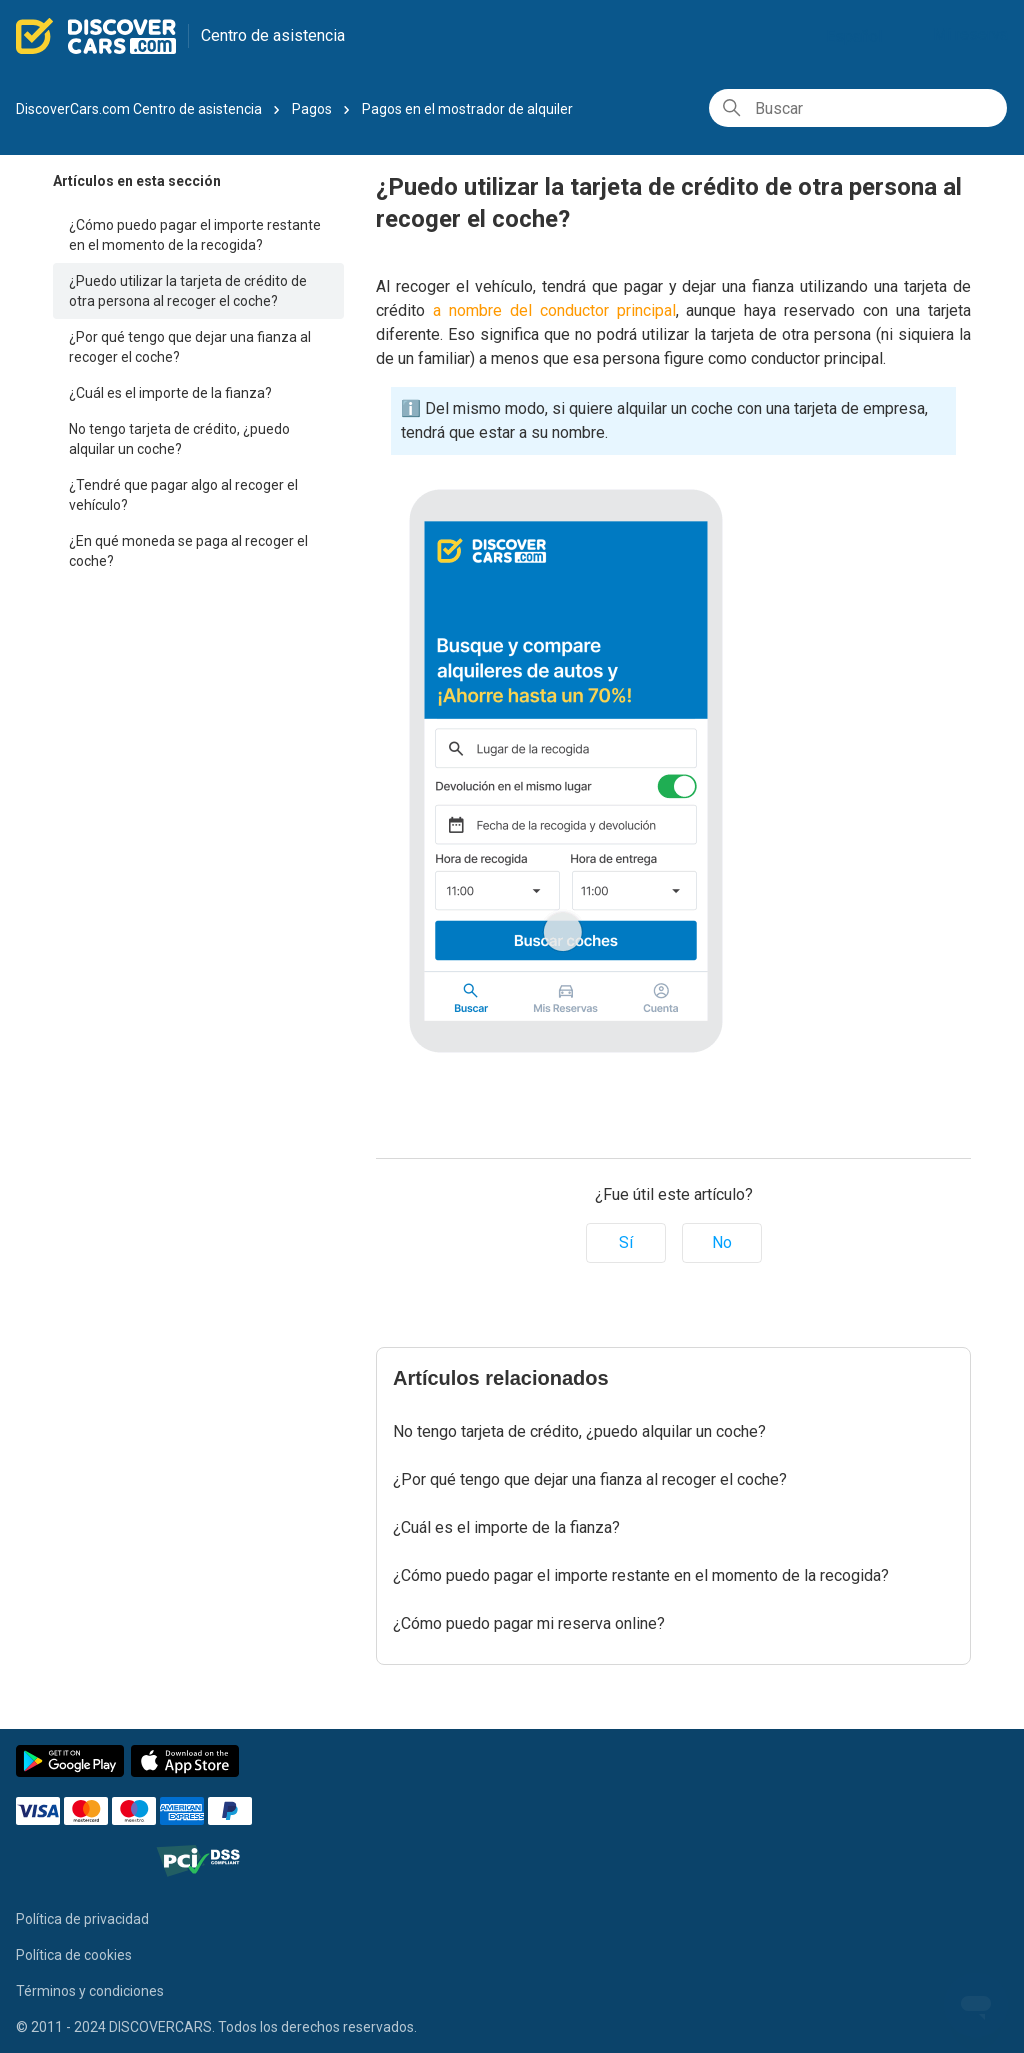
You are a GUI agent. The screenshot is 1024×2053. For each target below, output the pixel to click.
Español (862, 36)
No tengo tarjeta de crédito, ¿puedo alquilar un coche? (179, 439)
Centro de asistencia (273, 35)
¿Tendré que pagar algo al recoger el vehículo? (183, 495)
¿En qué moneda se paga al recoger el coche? (188, 551)
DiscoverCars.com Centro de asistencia (139, 109)
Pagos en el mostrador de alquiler (467, 109)
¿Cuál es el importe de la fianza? (170, 393)
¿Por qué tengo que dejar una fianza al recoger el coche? (190, 347)
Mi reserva (970, 34)
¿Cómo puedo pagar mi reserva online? (529, 1623)
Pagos (312, 109)
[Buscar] (858, 108)
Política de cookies (74, 1955)
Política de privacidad (82, 1919)
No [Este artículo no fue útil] (722, 1242)
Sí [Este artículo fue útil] (626, 1242)
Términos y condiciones (90, 1991)
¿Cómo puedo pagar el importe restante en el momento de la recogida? (195, 235)
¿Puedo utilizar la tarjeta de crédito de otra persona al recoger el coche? (188, 291)
